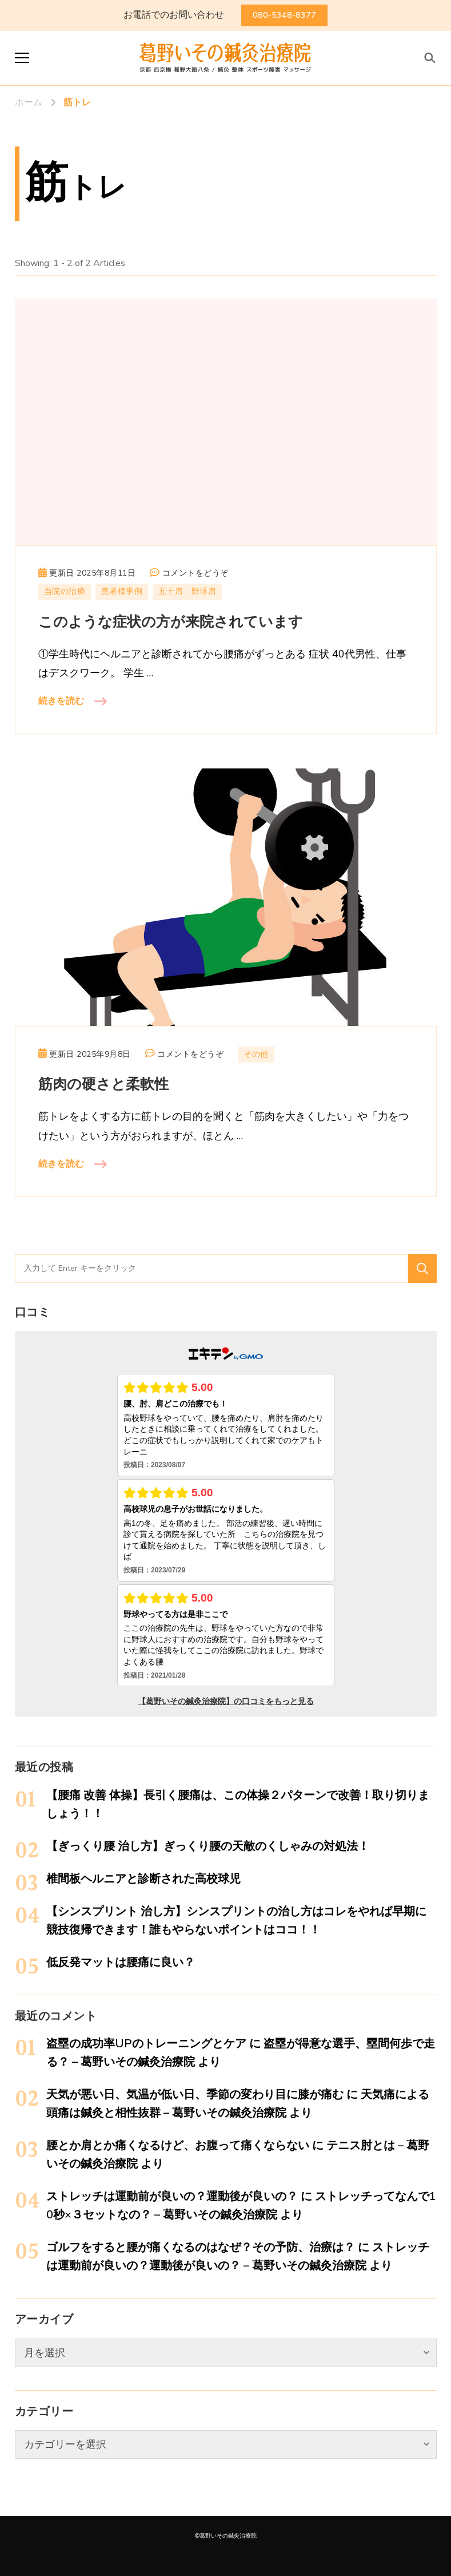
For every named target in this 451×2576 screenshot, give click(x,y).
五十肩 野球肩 (187, 591)
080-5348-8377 (284, 15)
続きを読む (61, 701)
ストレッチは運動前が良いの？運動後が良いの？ (172, 2196)
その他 (256, 1054)
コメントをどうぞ (195, 573)
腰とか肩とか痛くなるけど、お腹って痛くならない (177, 2145)
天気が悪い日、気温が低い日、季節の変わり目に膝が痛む (195, 2094)
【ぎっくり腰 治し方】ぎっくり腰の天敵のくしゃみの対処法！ (207, 1846)
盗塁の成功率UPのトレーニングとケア (146, 2043)
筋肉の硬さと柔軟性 (103, 1084)
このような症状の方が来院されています (170, 622)
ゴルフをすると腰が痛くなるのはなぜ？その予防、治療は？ (200, 2247)
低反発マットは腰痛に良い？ (120, 1962)
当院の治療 (65, 591)
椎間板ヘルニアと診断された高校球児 (143, 1879)
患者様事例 (122, 591)
